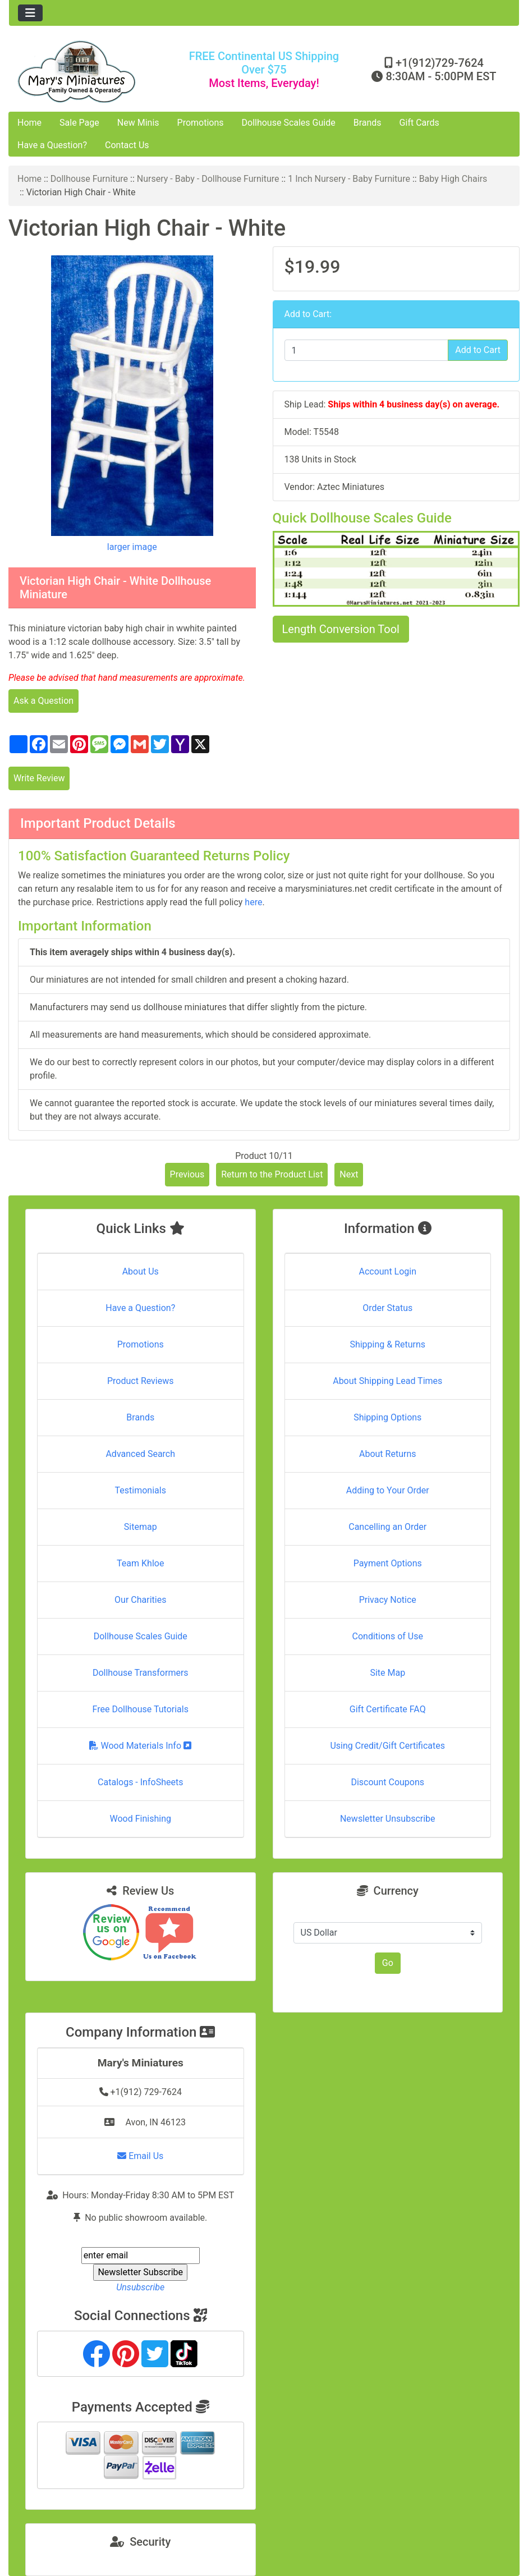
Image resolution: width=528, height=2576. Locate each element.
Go (387, 1963)
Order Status (387, 1308)
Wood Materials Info (140, 1745)
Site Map (387, 1672)
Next (348, 1174)
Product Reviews (140, 1381)
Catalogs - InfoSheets (140, 1782)
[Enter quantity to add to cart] (366, 350)
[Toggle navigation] (30, 12)
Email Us (140, 2156)
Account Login (387, 1271)
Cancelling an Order (387, 1526)
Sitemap (140, 1526)
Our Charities (140, 1599)
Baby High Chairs (453, 178)
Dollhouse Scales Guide (289, 122)
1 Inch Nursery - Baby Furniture (349, 178)
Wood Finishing (140, 1818)
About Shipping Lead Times (387, 1381)
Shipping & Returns (387, 1344)
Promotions (200, 122)
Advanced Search (140, 1454)
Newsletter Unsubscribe (387, 1818)
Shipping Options (387, 1417)
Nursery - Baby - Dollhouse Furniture (208, 178)
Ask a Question (43, 700)
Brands (367, 122)
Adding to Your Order (387, 1490)
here (253, 902)
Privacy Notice (387, 1599)
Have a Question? (52, 145)
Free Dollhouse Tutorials (141, 1709)
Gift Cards (419, 122)
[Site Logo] (94, 71)
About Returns (387, 1454)
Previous (187, 1174)
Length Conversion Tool (341, 629)
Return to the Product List (272, 1174)
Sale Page (79, 122)
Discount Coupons (387, 1782)
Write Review (39, 778)
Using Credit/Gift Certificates (387, 1745)
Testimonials (140, 1490)
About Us (140, 1271)
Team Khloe (140, 1563)
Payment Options (387, 1563)
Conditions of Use (387, 1636)
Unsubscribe (140, 2287)
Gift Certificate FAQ (388, 1709)
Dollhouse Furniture (89, 178)
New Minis (138, 122)
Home (29, 122)
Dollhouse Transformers (141, 1672)
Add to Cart (478, 350)
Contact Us (127, 145)
